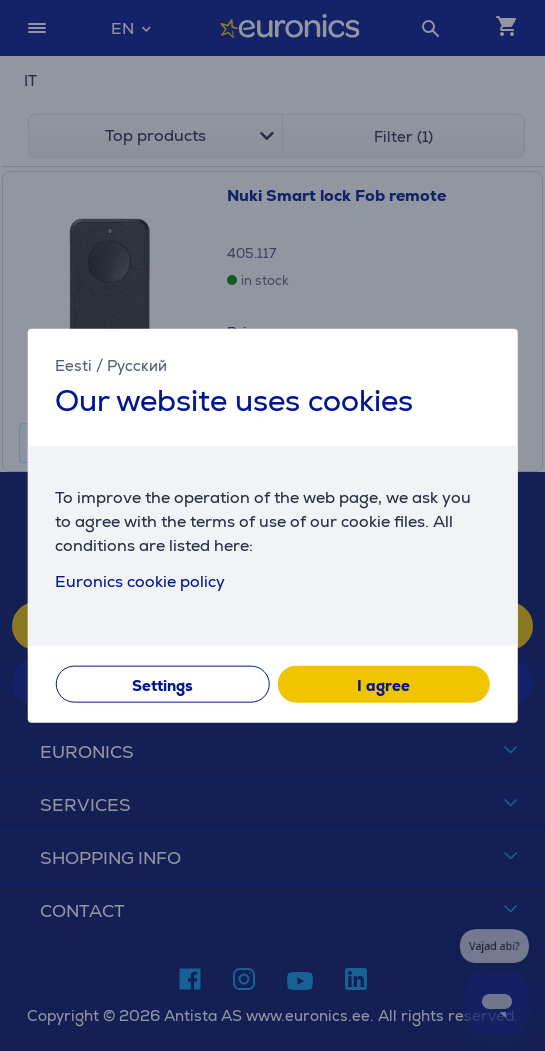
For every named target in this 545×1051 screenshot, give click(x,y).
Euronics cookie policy (140, 581)
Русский (137, 364)
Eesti (73, 364)
